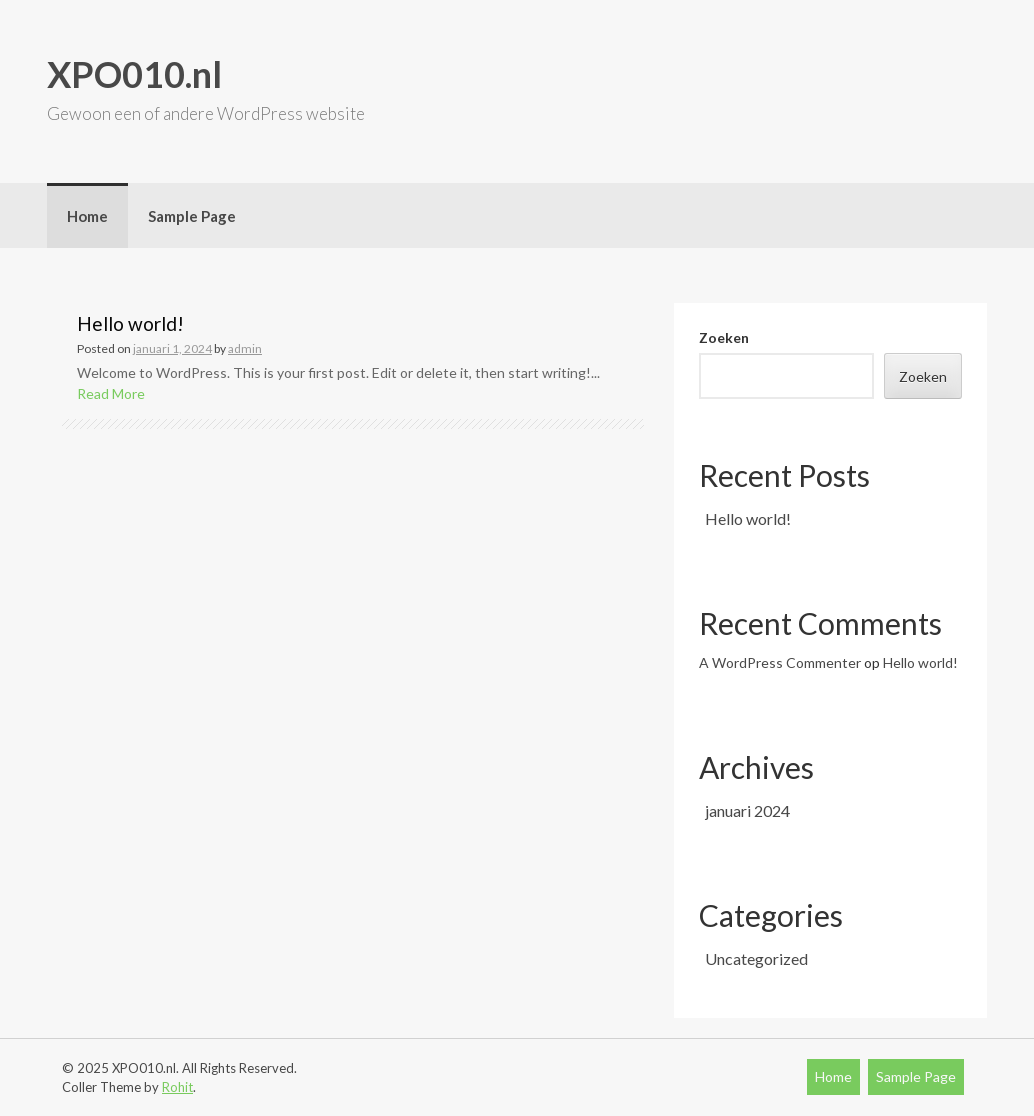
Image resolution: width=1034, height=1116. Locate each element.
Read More (111, 393)
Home (87, 216)
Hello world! (130, 323)
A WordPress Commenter (780, 662)
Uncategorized (756, 958)
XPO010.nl (134, 74)
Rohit (177, 1087)
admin (245, 348)
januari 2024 (747, 810)
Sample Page (192, 216)
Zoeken (724, 337)
